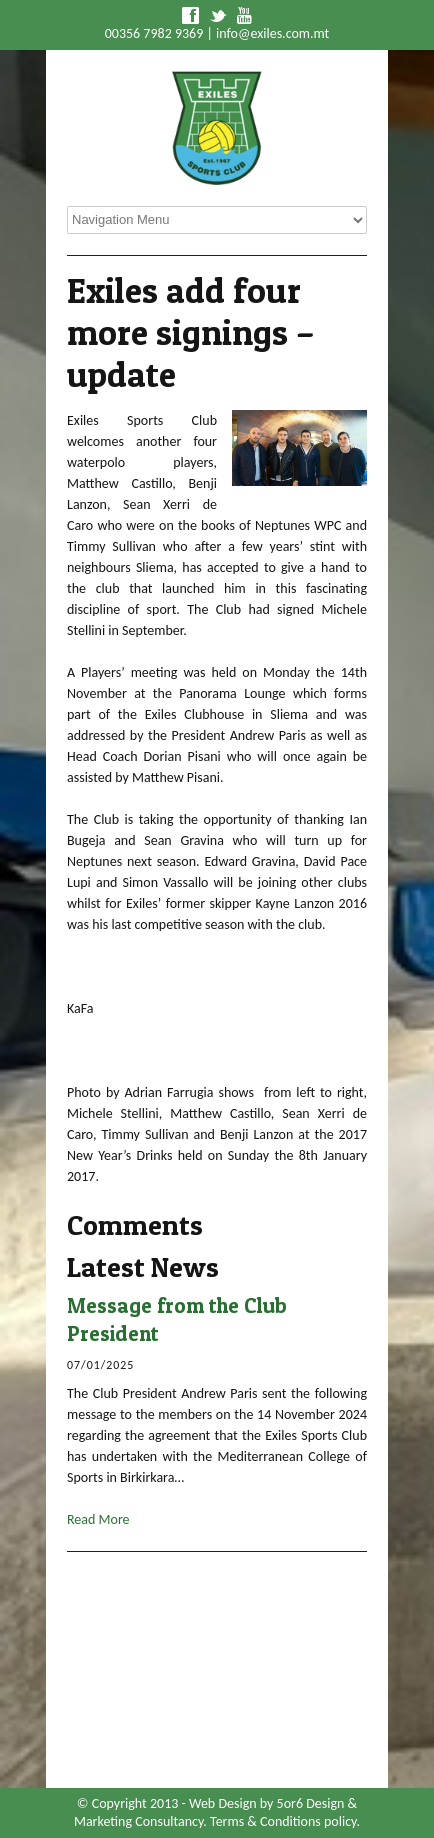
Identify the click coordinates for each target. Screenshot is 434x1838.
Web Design (223, 1803)
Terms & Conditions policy (283, 1821)
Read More (98, 1519)
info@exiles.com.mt (272, 33)
